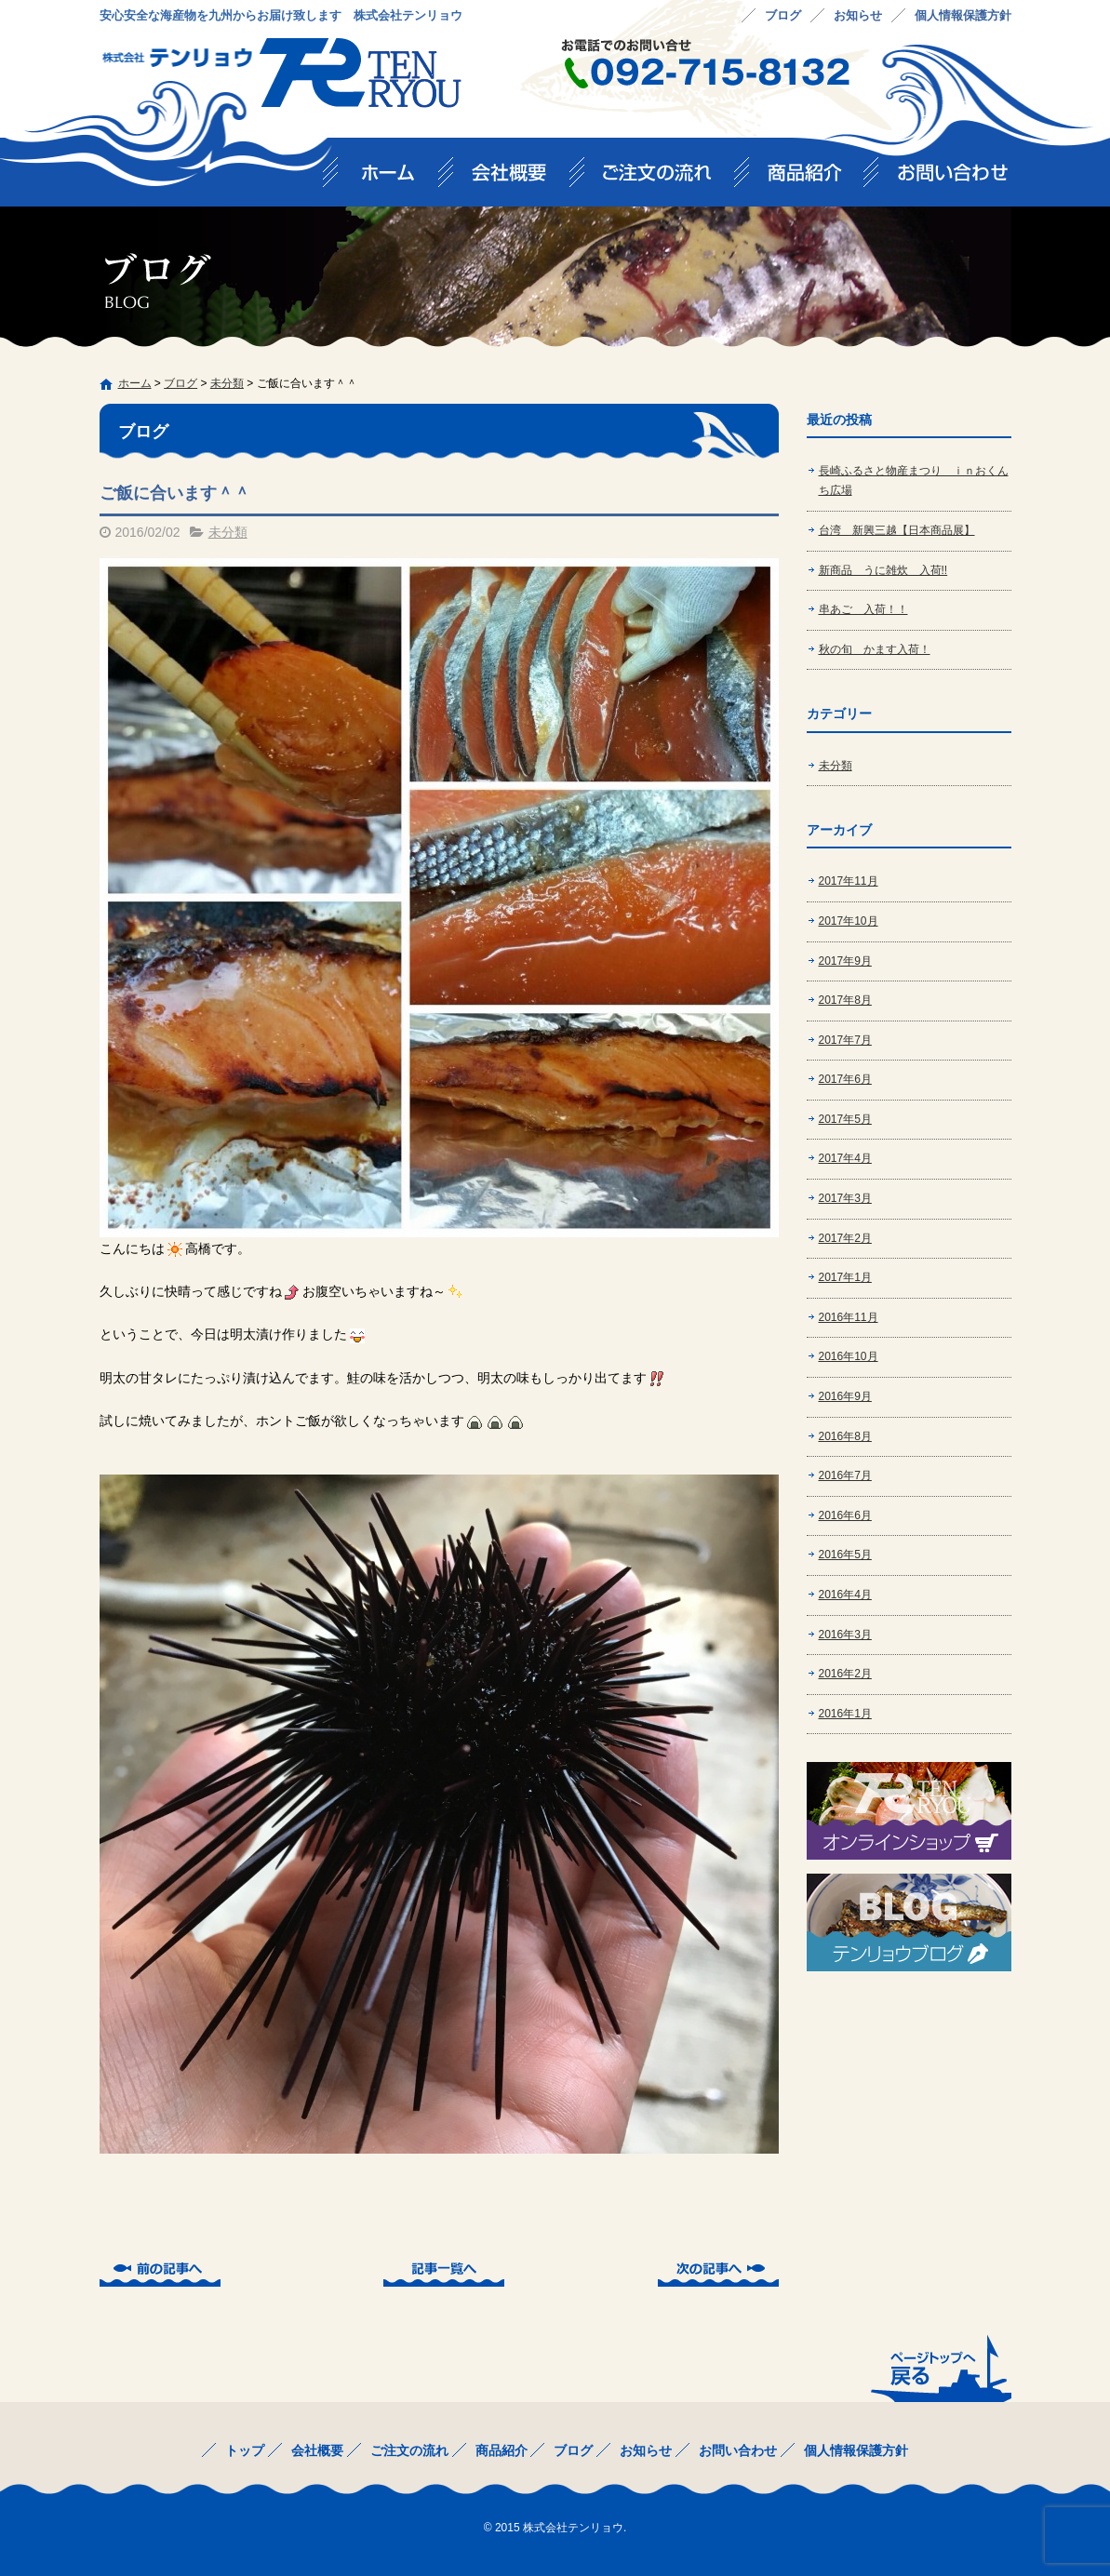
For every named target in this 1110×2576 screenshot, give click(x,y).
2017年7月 (845, 1040)
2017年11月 (848, 881)
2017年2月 (845, 1238)
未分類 (227, 383)
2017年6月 (845, 1079)
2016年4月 (845, 1594)
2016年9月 (845, 1396)
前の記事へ (160, 2271)
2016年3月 (845, 1634)
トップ (388, 178)
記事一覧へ (443, 2271)
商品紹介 (814, 178)
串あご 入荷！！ (863, 609)
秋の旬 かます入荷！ (874, 649)
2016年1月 (845, 1713)
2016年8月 (845, 1436)
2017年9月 (845, 961)
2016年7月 (845, 1475)
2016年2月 (845, 1673)
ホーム (135, 383)
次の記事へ (718, 2271)
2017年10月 (848, 921)
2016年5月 (845, 1554)
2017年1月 (845, 1277)
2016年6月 (845, 1515)
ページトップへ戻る (939, 2367)
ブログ (783, 15)
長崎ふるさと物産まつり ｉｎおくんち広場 (914, 481)
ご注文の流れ (666, 178)
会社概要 (518, 178)
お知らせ (858, 15)
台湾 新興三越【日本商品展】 (897, 530)
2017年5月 (845, 1119)
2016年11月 (848, 1317)
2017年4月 (845, 1158)
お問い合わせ (945, 178)
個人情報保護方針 (963, 15)
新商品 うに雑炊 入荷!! (883, 570)
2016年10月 (848, 1356)
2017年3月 (845, 1198)
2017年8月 (845, 1000)
